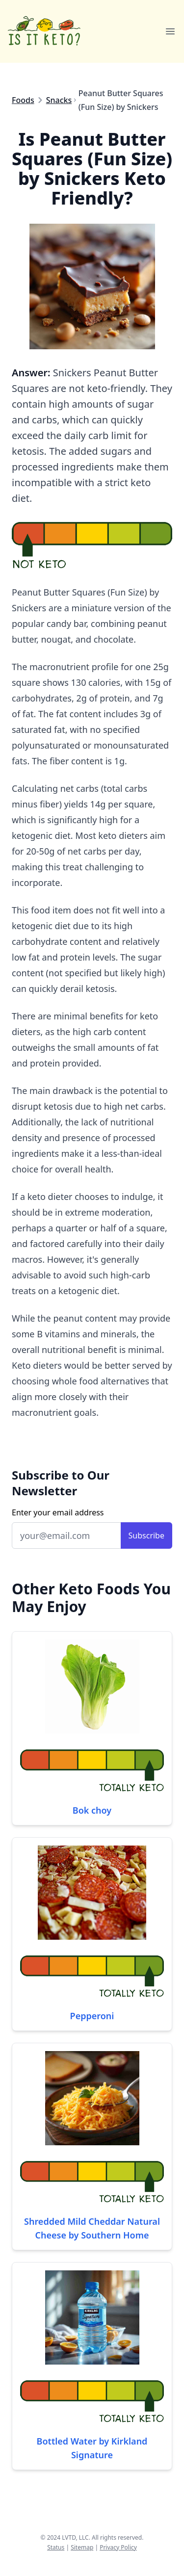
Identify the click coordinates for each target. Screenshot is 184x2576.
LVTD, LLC (75, 2537)
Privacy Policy (118, 2547)
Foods (23, 100)
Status (55, 2547)
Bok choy (92, 1810)
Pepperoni (92, 2016)
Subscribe (146, 1535)
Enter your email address (58, 1512)
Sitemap (82, 2547)
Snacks (59, 100)
